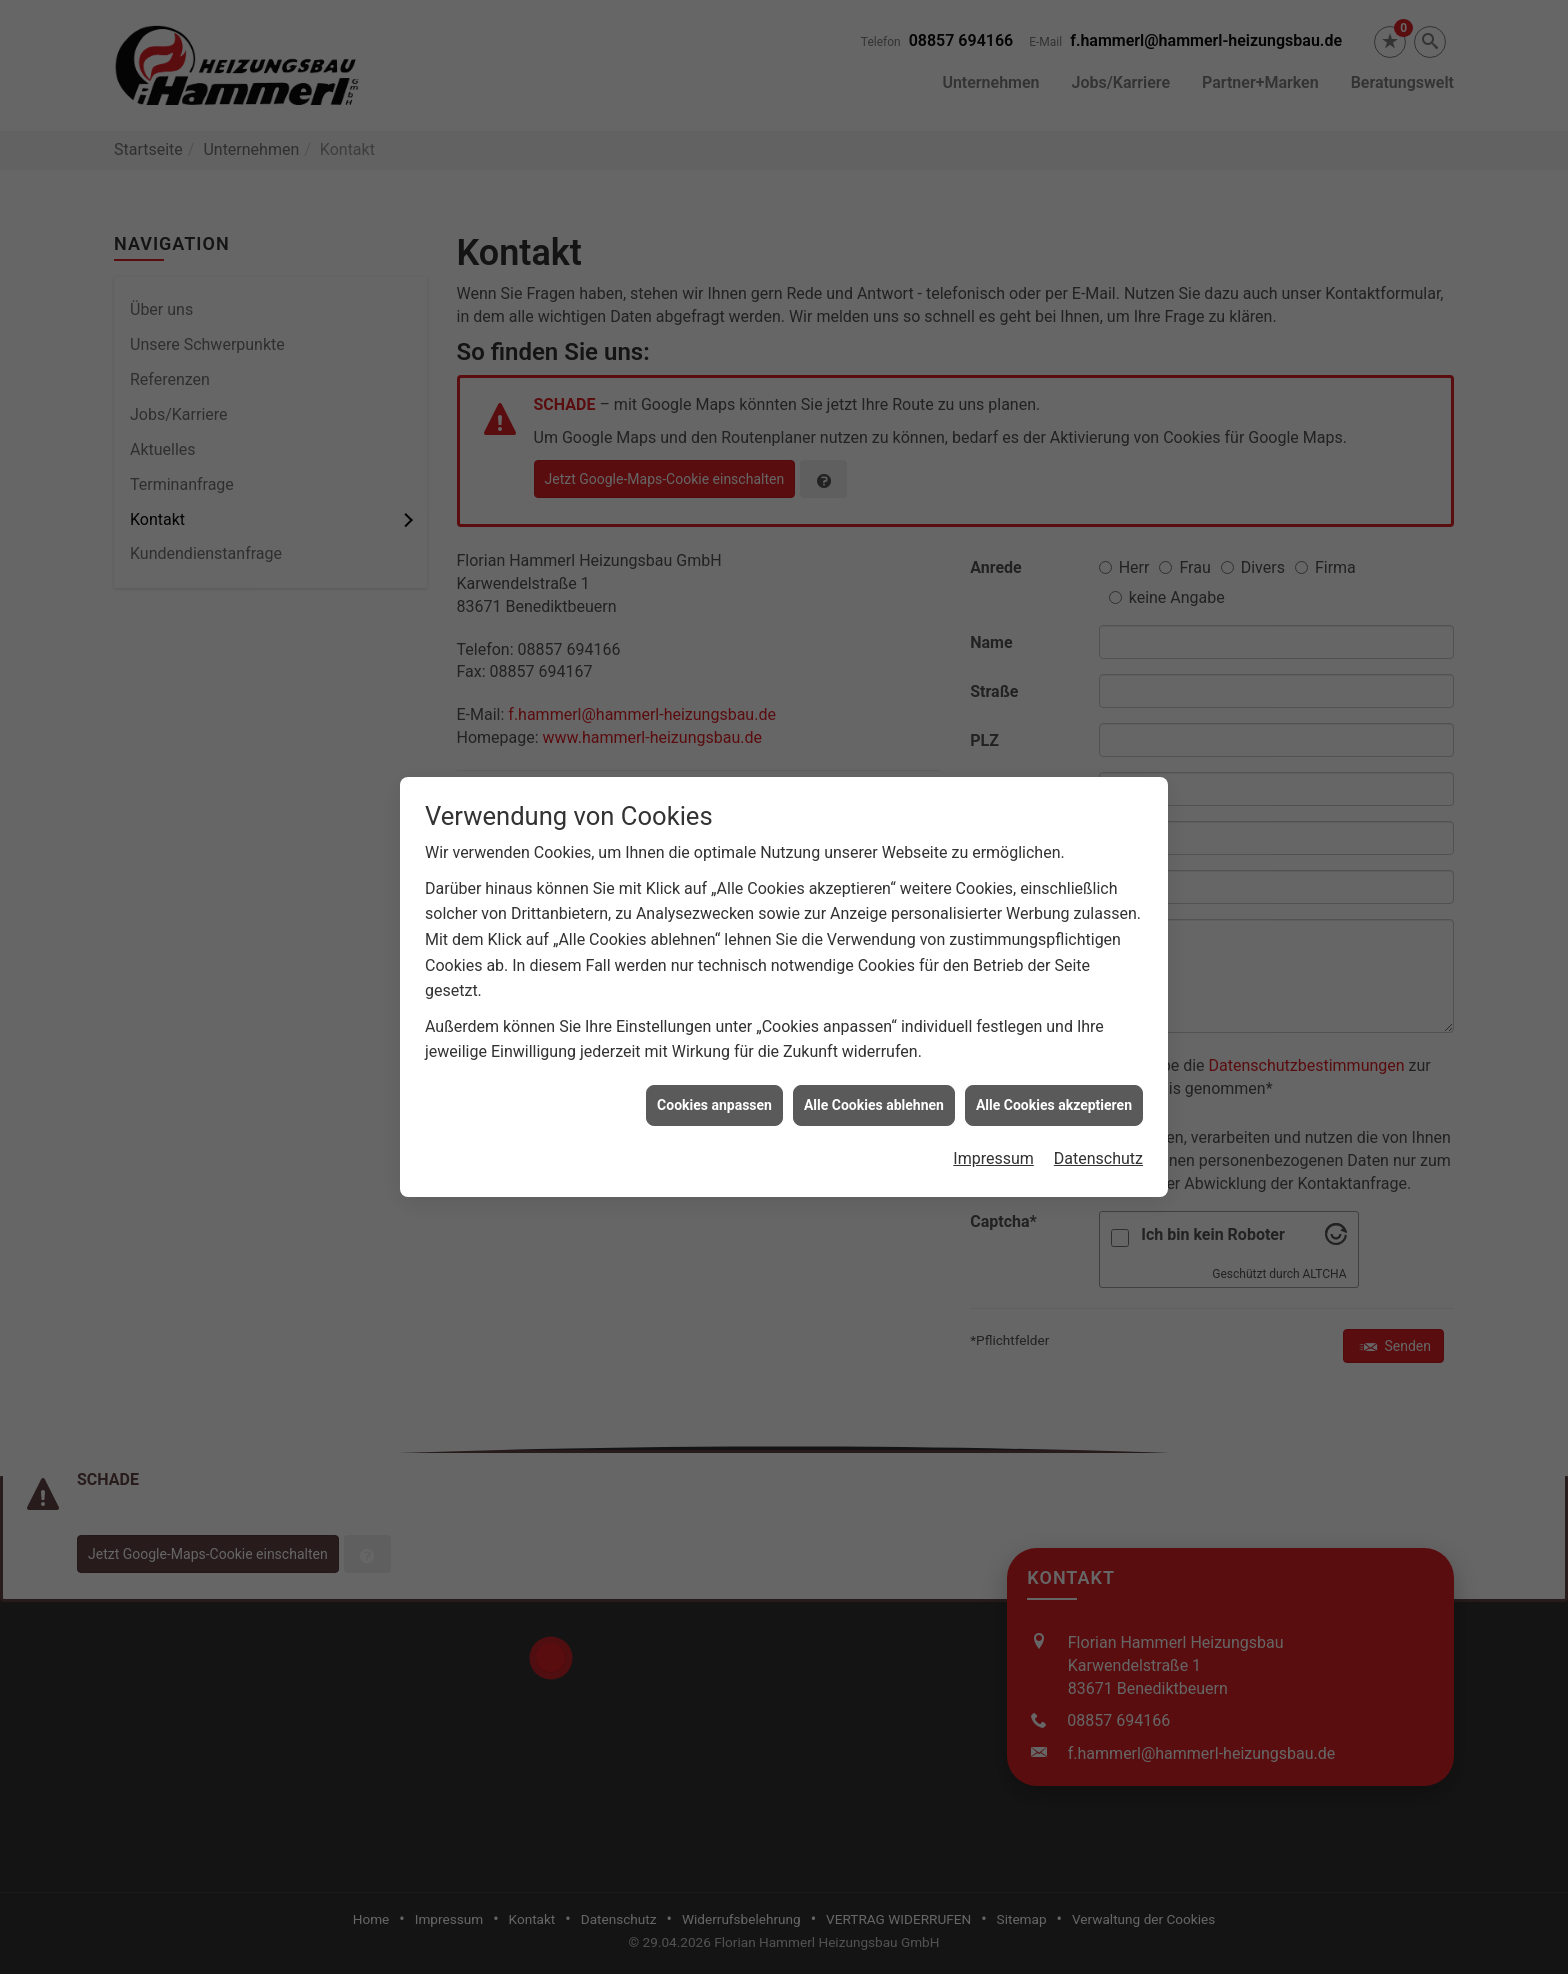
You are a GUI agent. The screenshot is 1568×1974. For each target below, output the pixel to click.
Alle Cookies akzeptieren (1054, 1070)
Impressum (993, 1124)
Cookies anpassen (714, 1070)
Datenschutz (1098, 1124)
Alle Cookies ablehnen (874, 1070)
